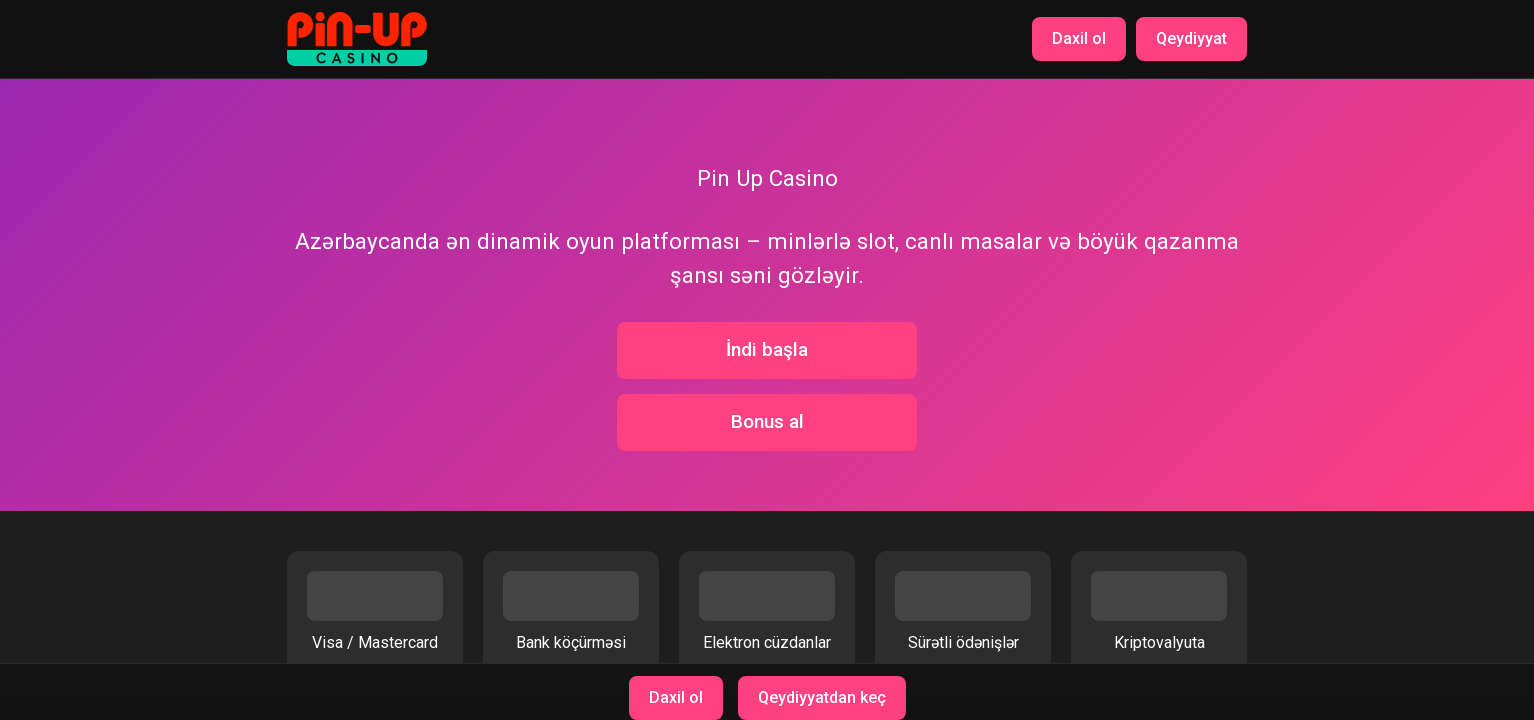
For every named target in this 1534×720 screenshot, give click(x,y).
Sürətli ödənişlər (963, 611)
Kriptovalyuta (1159, 611)
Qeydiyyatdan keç (822, 697)
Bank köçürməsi (571, 611)
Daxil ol (1079, 38)
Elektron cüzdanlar (767, 611)
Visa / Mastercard (375, 611)
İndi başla (767, 349)
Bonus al (767, 421)
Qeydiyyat (1191, 38)
